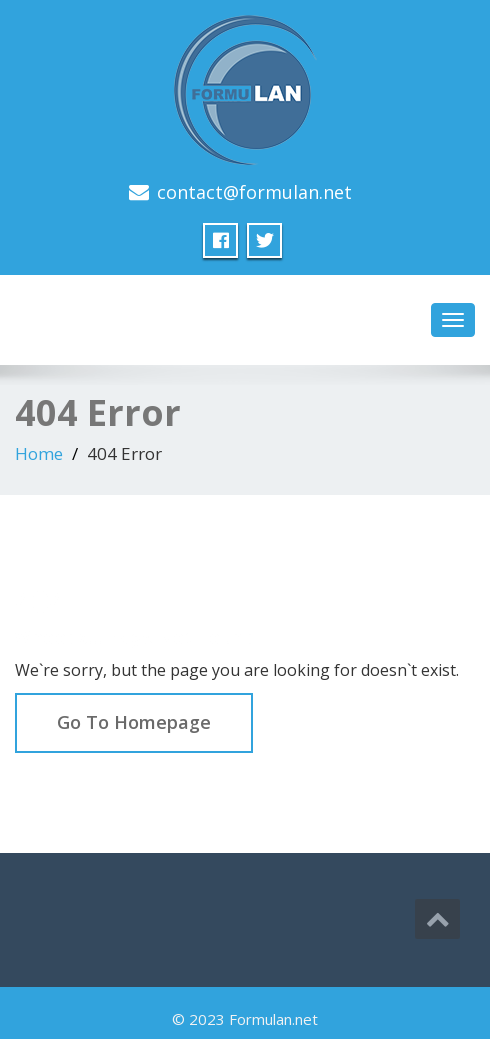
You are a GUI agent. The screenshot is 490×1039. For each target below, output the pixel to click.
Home (39, 453)
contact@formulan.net (254, 192)
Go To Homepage (134, 722)
